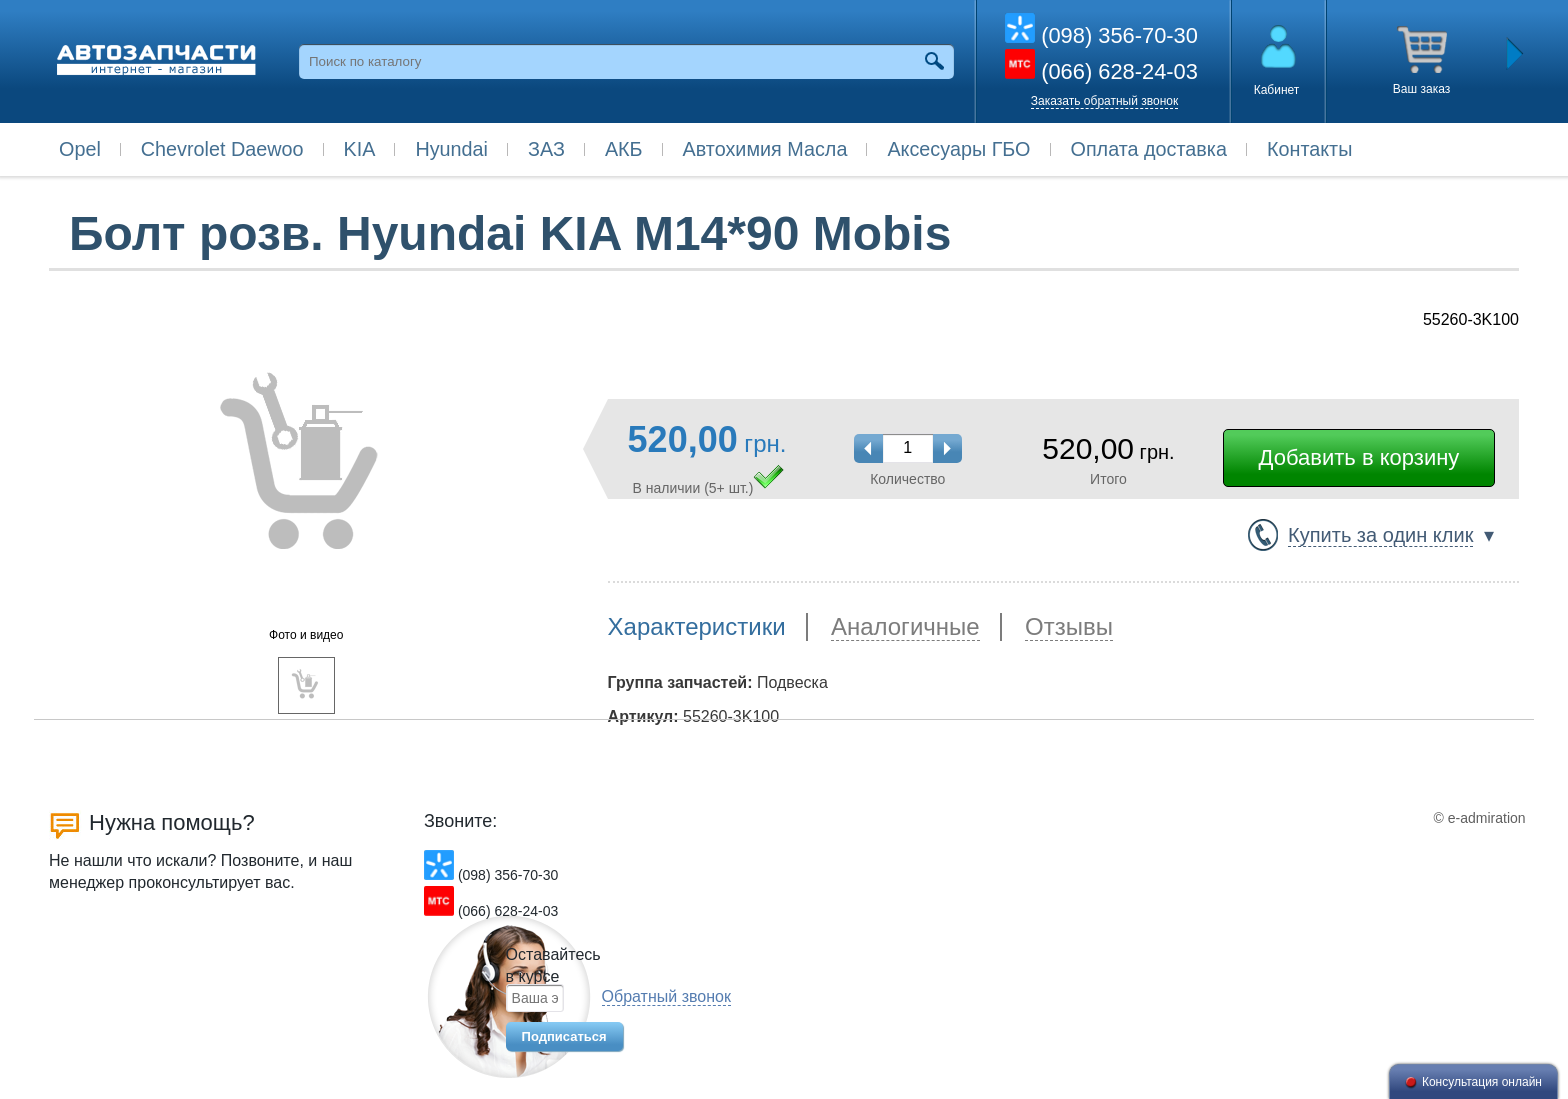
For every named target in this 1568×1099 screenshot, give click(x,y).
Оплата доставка (1149, 149)
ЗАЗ (546, 149)
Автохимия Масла (765, 149)
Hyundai (451, 149)
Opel (80, 149)
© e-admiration (1480, 818)
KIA (360, 149)
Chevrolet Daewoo (222, 149)
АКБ (624, 149)
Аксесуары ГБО (958, 149)
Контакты (1309, 149)
